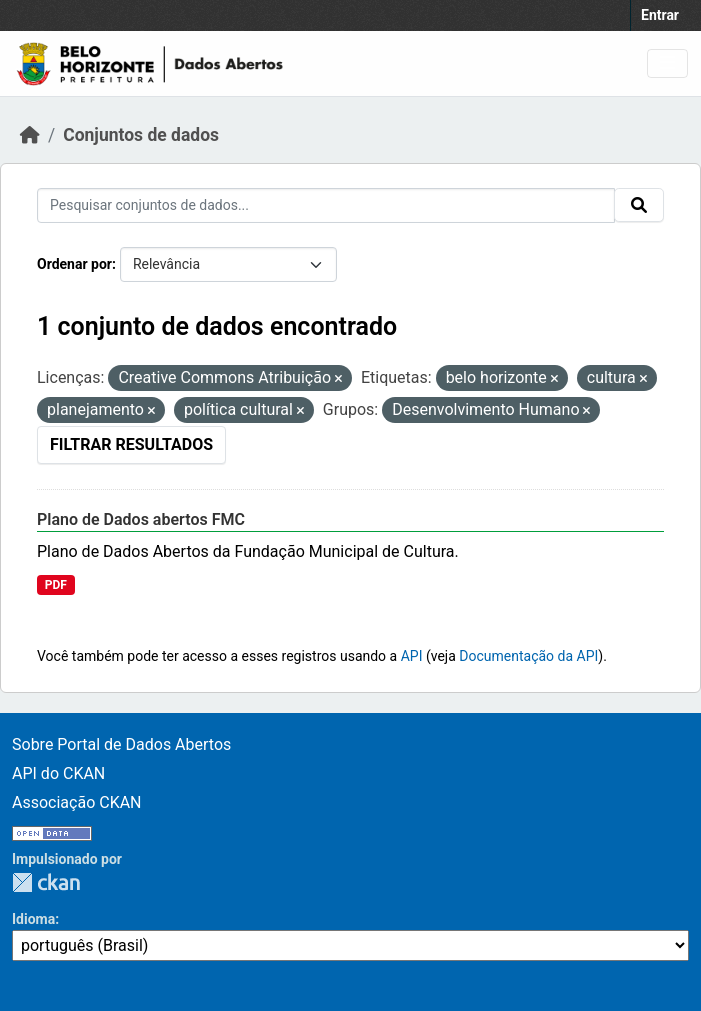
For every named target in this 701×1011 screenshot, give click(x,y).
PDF (56, 585)
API (412, 656)
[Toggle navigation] (667, 63)
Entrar (660, 15)
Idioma (33, 919)
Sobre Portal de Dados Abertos (121, 744)
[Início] (30, 135)
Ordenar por (74, 264)
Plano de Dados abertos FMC (141, 519)
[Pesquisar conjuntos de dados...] (326, 205)
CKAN (46, 882)
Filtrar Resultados (131, 444)
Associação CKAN (77, 802)
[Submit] (639, 205)
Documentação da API (528, 656)
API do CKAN (58, 773)
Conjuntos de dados (141, 135)
